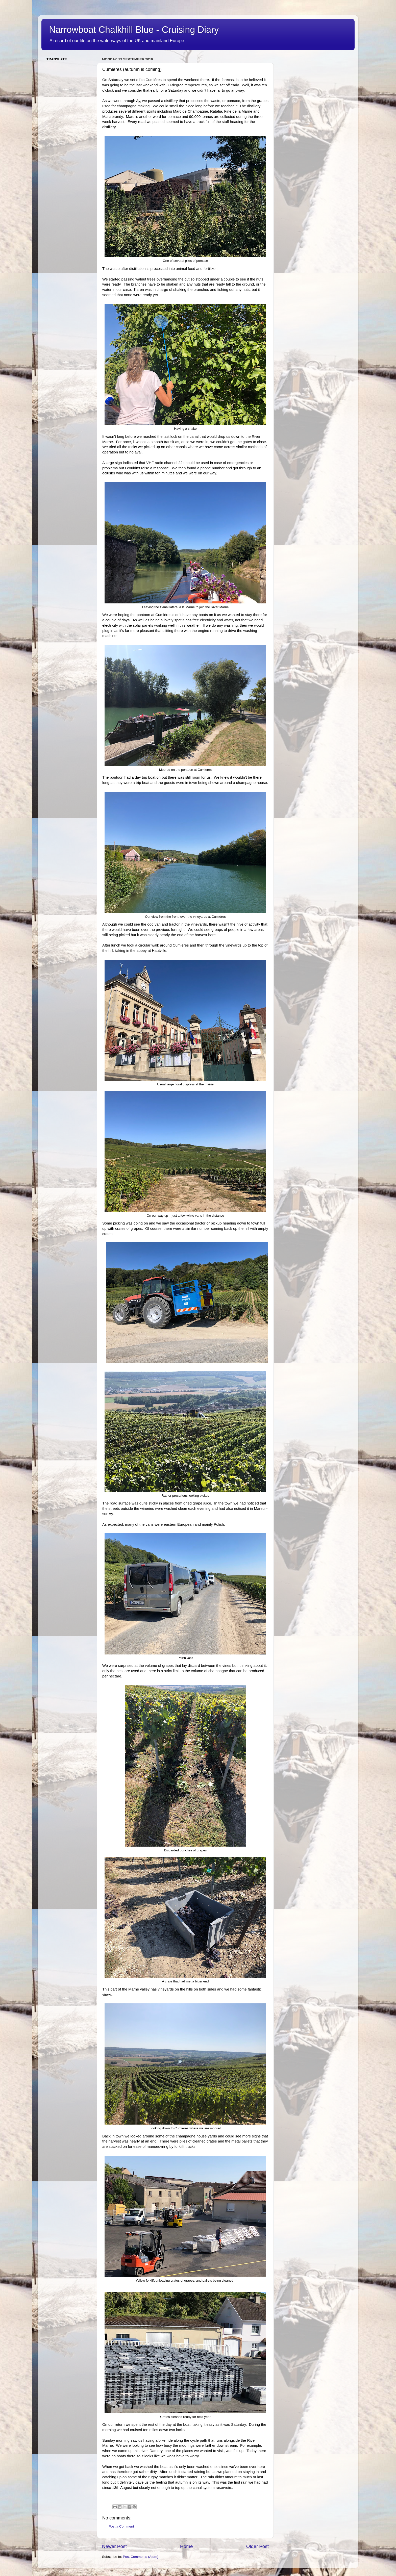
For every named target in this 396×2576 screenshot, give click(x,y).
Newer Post (114, 2546)
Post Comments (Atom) (140, 2557)
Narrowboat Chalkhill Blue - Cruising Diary (134, 29)
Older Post (257, 2546)
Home (186, 2546)
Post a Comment (121, 2526)
